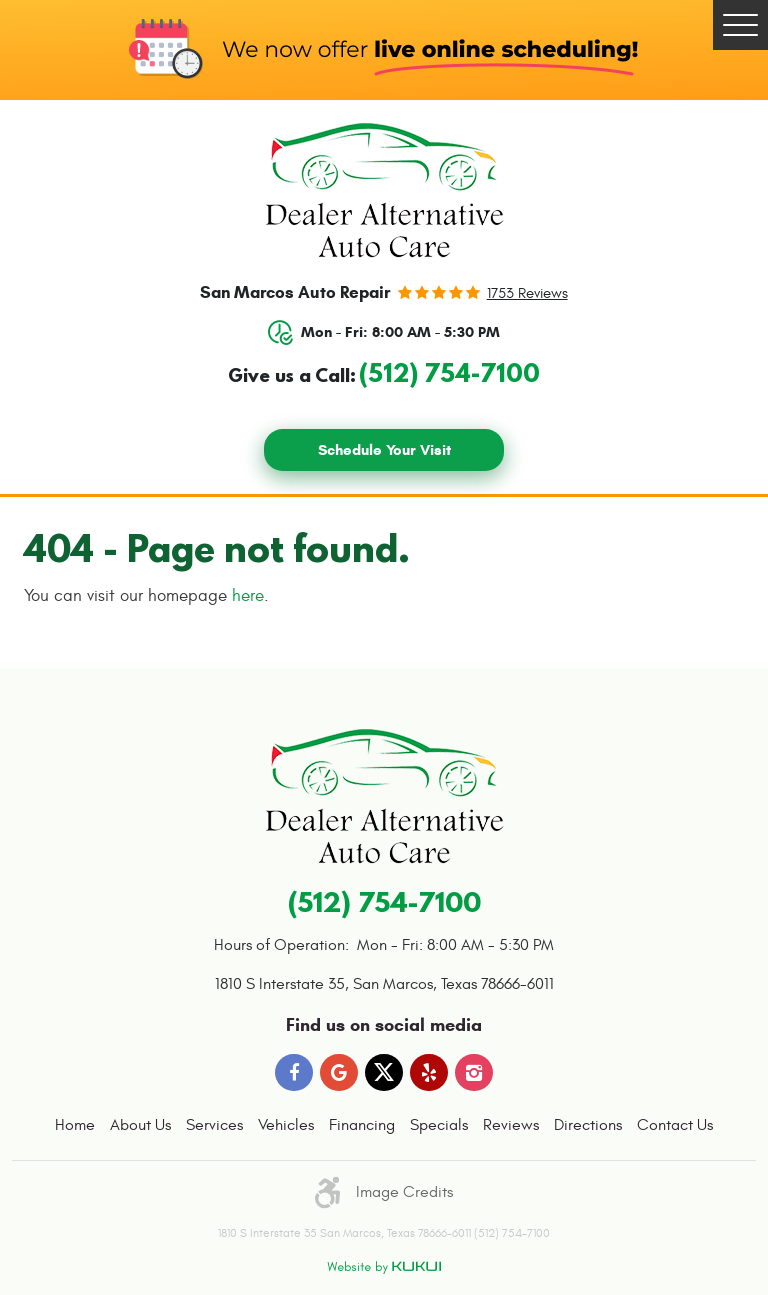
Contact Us (675, 1125)
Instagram (474, 1073)
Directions (588, 1125)
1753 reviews (527, 293)
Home (75, 1125)
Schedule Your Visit (384, 450)
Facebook (294, 1073)
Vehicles (286, 1125)
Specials (439, 1125)
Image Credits (404, 1192)
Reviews (511, 1125)
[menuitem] (75, 1126)
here (248, 596)
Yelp (429, 1073)
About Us (140, 1125)
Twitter (384, 1073)
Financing (362, 1125)
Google (339, 1073)
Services (214, 1125)
